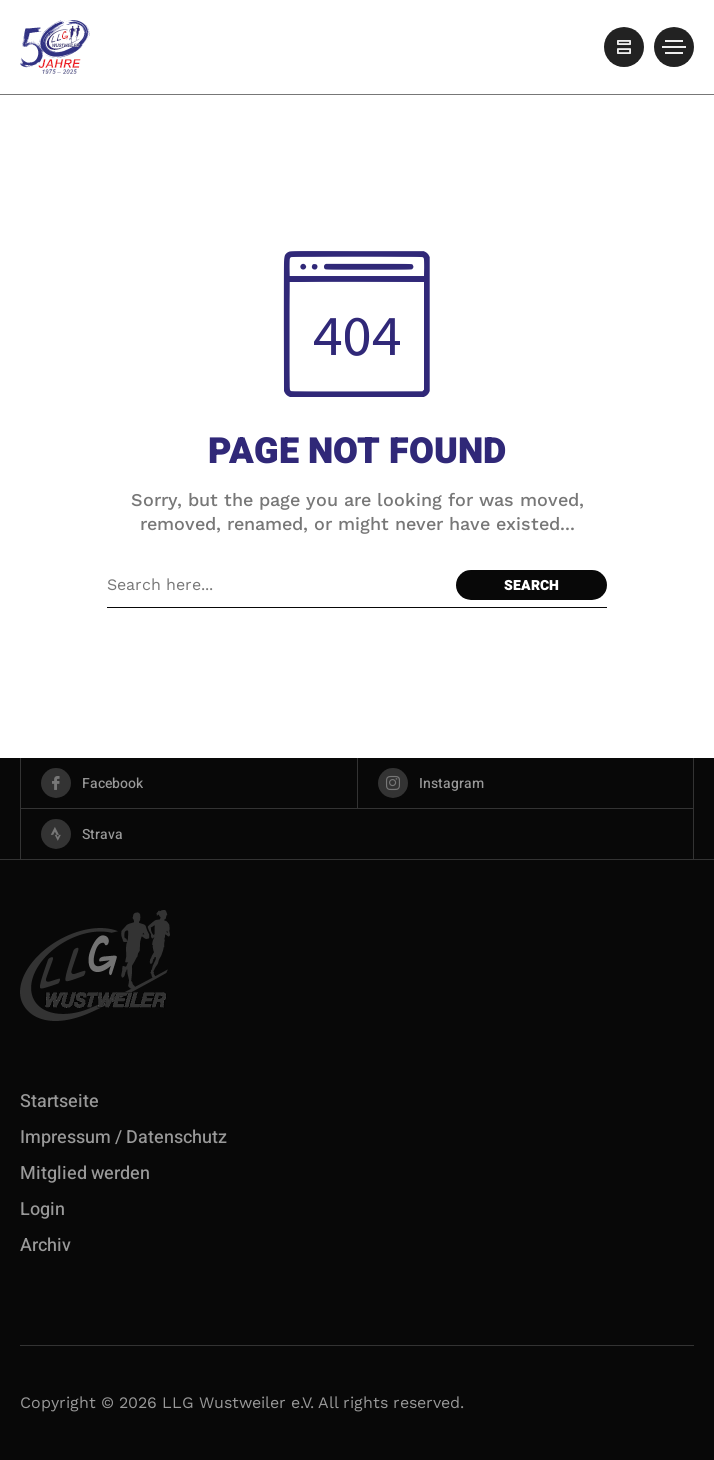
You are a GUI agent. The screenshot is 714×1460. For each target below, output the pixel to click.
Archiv (45, 1245)
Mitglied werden (85, 1173)
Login (42, 1209)
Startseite (59, 1101)
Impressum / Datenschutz (123, 1137)
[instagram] (526, 783)
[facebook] (189, 783)
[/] (624, 47)
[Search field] (276, 585)
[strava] (357, 834)
